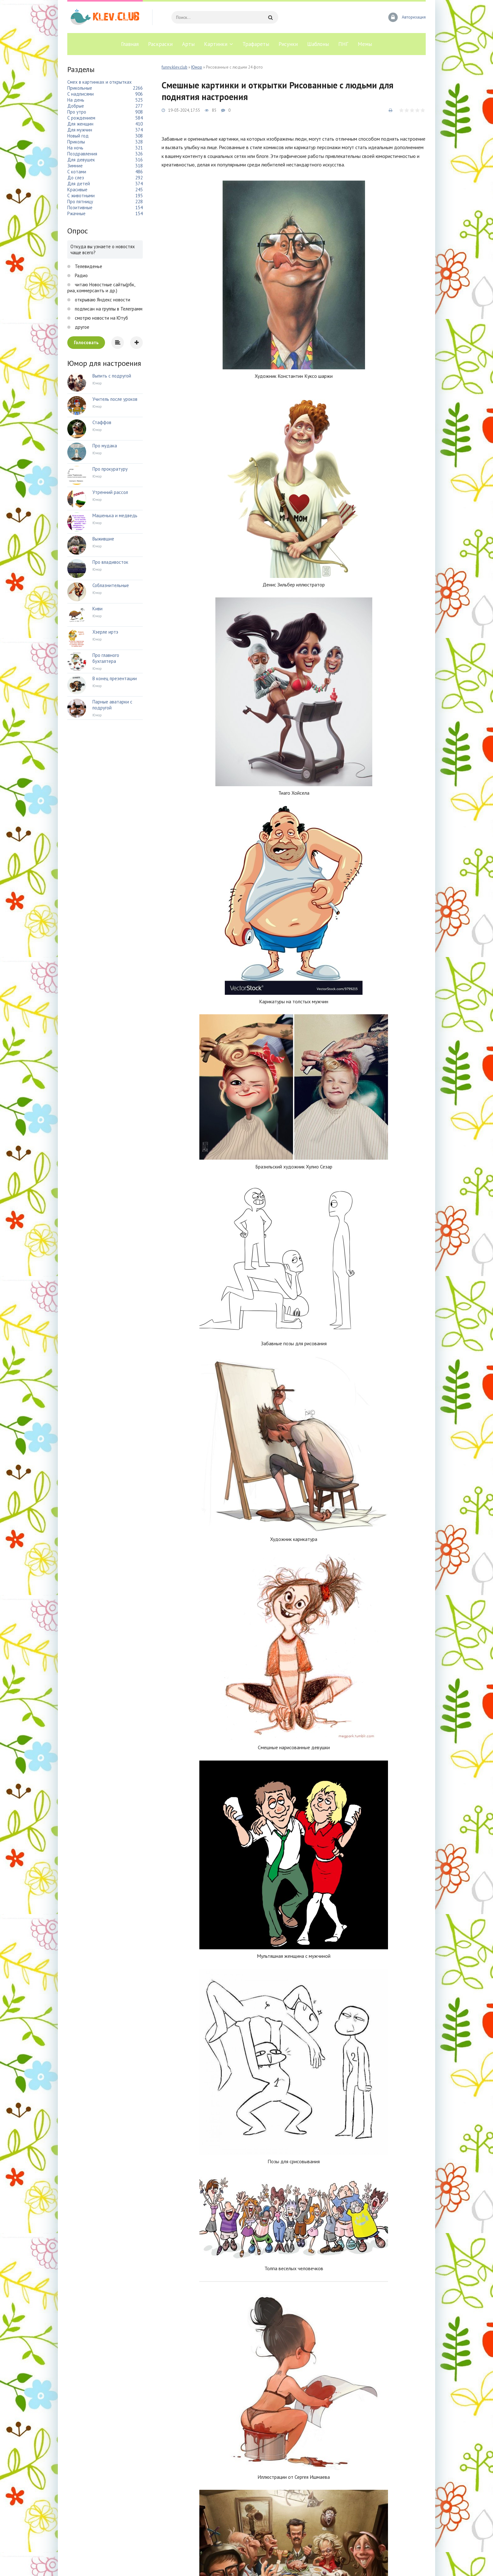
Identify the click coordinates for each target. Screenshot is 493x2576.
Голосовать (86, 342)
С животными (81, 196)
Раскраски (160, 44)
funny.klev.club (174, 67)
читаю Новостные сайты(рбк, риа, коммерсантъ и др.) (101, 288)
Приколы (76, 142)
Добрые (75, 106)
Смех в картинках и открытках (99, 82)
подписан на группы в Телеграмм (108, 309)
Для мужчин (79, 130)
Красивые (77, 190)
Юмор (196, 67)
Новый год (78, 136)
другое (81, 327)
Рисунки (288, 44)
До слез (75, 178)
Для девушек (81, 160)
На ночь (75, 148)
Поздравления (82, 154)
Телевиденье (88, 266)
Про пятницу (80, 201)
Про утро (76, 112)
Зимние (75, 166)
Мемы (365, 44)
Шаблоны (318, 44)
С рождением (81, 118)
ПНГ (343, 44)
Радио (81, 275)
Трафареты (255, 44)
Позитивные (79, 207)
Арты (188, 44)
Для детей (78, 184)
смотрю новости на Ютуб (101, 318)
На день (75, 100)
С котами (76, 172)
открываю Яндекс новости (102, 300)
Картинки (215, 44)
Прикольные (79, 88)
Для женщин (80, 124)
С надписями (80, 94)
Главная (130, 44)
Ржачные (76, 213)
